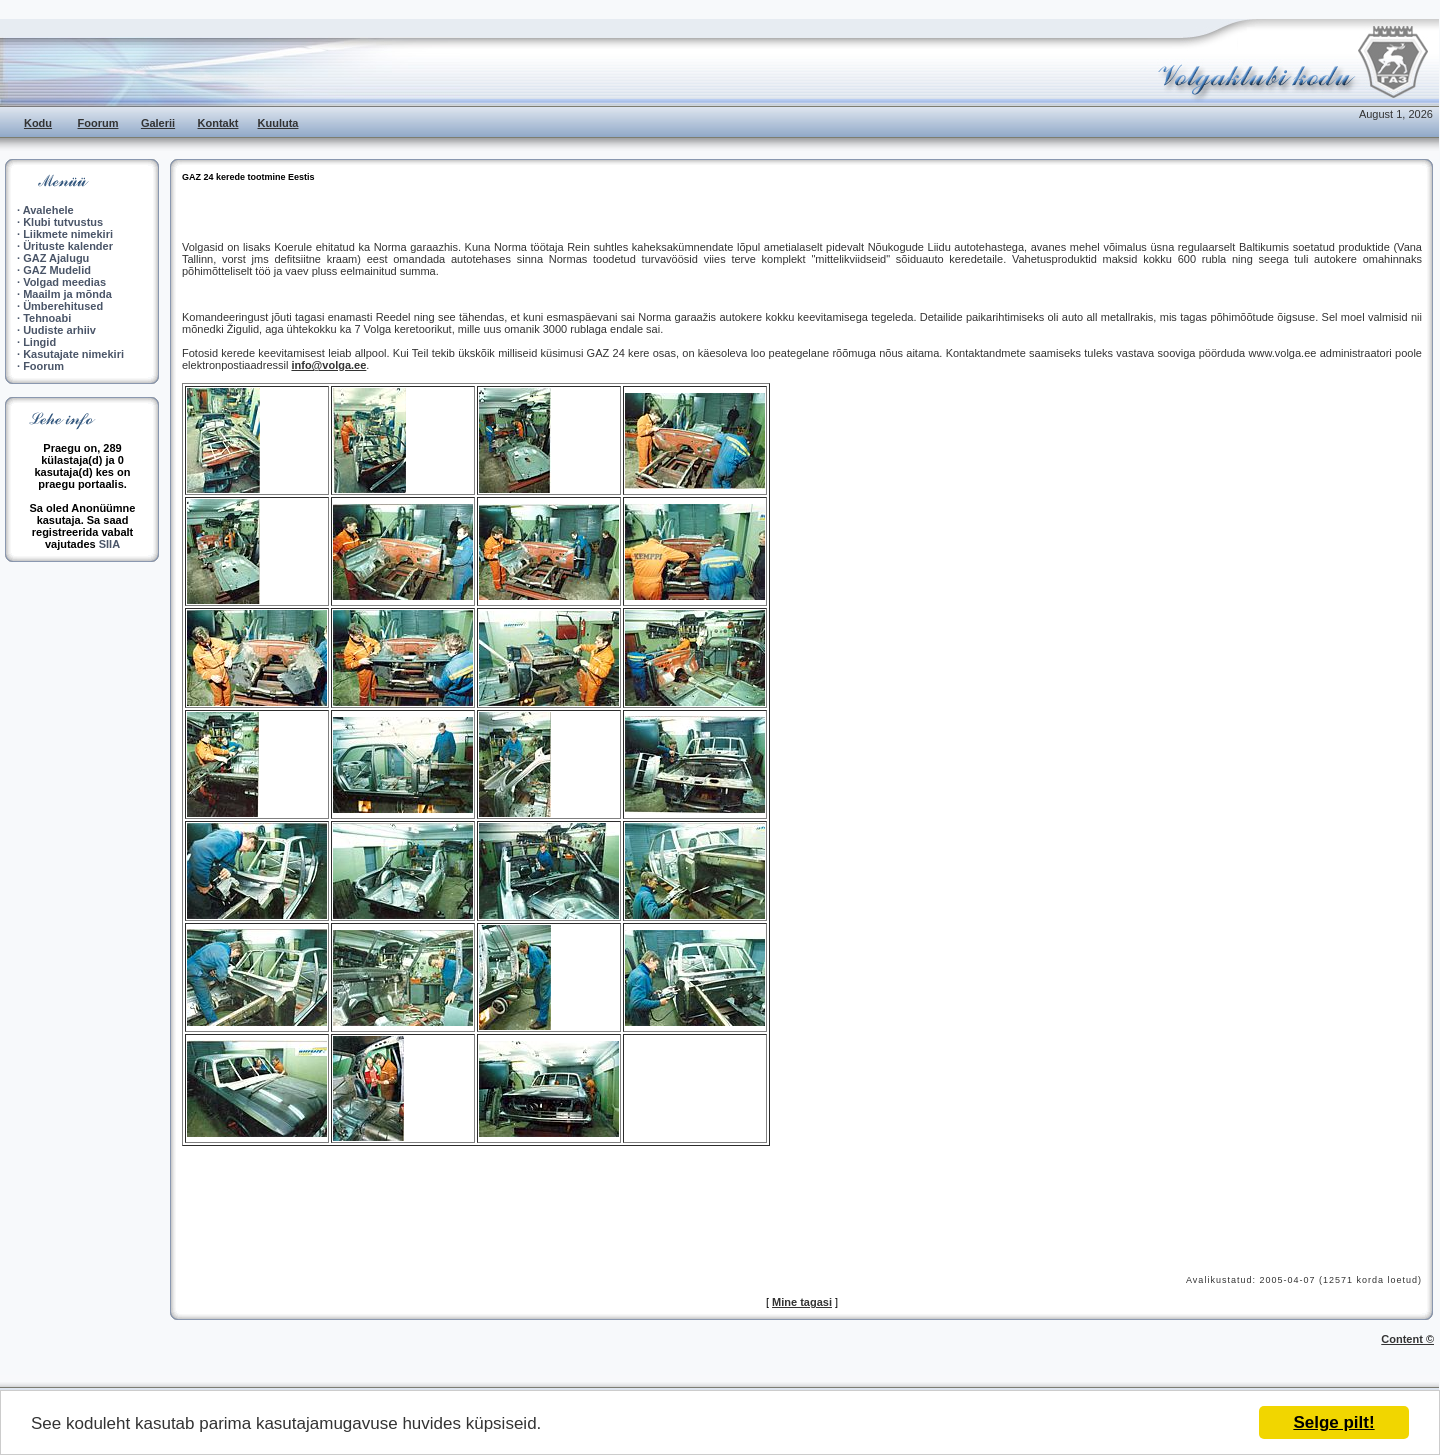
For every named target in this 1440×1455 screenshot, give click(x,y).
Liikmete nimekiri (68, 234)
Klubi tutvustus (63, 222)
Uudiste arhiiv (59, 330)
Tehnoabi (47, 318)
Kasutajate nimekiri (73, 354)
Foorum (98, 123)
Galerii (158, 123)
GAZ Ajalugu (56, 258)
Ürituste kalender (68, 246)
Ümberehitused (63, 306)
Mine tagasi (802, 1302)
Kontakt (218, 123)
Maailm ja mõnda (67, 294)
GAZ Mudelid (57, 270)
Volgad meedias (64, 282)
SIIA (109, 544)
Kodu (38, 123)
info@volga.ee (328, 365)
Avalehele (48, 210)
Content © (1407, 1339)
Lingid (39, 342)
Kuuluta (278, 123)
